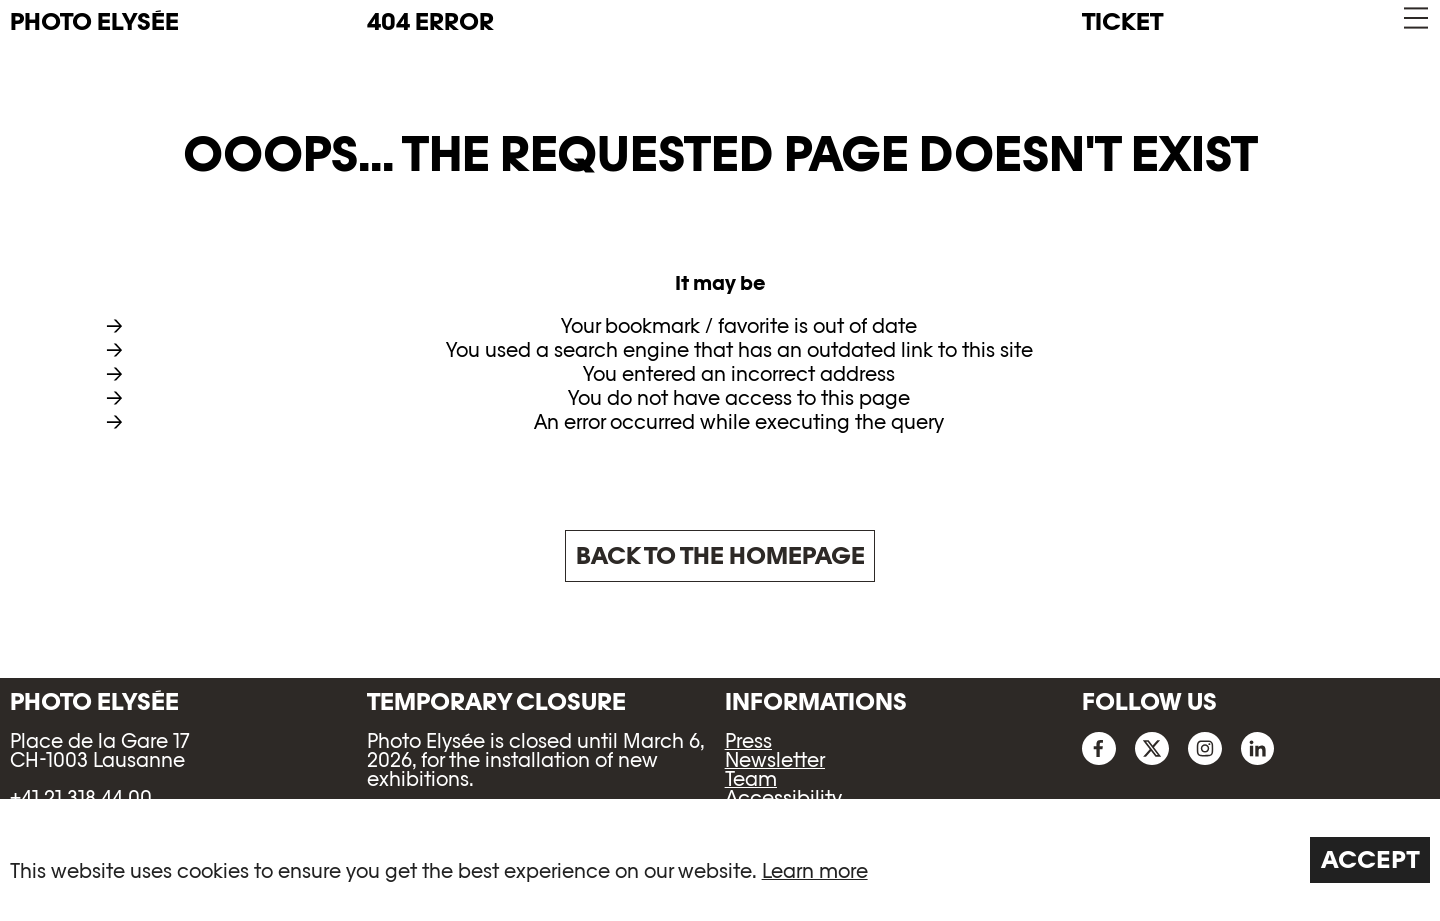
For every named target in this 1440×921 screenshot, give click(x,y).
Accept (1370, 859)
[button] (1414, 18)
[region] (720, 860)
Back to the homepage (720, 555)
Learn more (815, 871)
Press (748, 741)
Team (751, 779)
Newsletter (775, 760)
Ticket (1122, 21)
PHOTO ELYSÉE (94, 22)
